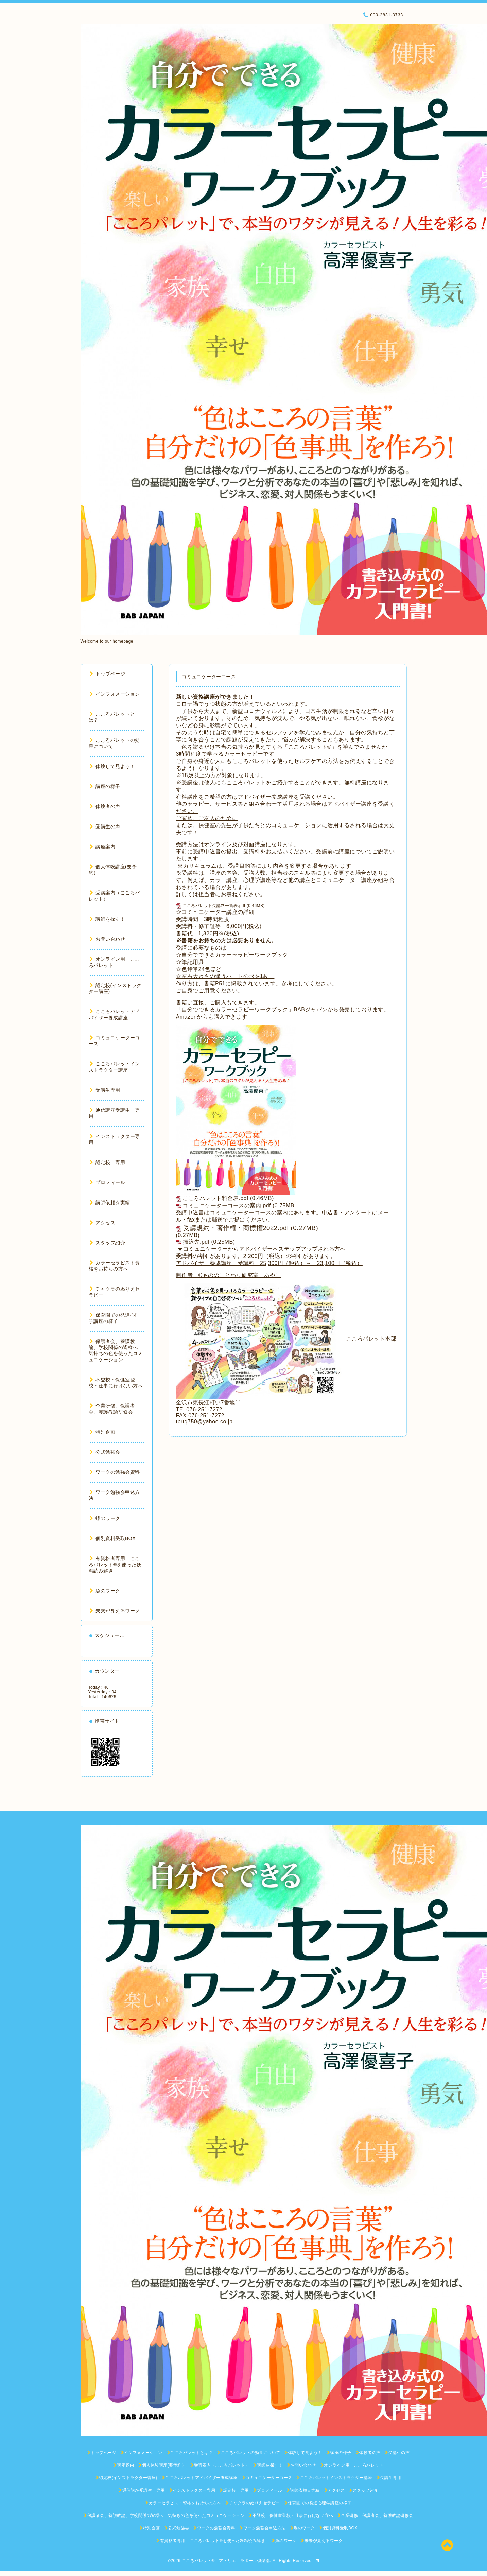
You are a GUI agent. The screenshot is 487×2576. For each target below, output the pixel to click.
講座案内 (103, 846)
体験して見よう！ (112, 766)
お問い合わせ (107, 939)
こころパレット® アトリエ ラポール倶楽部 (226, 2560)
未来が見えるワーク (115, 1611)
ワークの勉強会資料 (115, 1472)
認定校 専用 (107, 1162)
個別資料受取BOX (113, 1538)
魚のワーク (105, 1590)
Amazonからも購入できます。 (214, 1017)
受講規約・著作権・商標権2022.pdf (236, 1227)
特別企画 (103, 1432)
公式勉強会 (105, 1452)
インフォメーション (115, 694)
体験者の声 (105, 806)
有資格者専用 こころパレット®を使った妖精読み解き (115, 1564)
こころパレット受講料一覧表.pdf (213, 905)
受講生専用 (105, 1090)
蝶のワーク (105, 1518)
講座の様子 (105, 786)
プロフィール (107, 1182)
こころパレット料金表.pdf (215, 1198)
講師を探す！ (107, 919)
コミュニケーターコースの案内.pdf (226, 1205)
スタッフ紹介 (107, 1242)
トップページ (107, 674)
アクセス (103, 1222)
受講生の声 (105, 826)
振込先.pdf (196, 1242)
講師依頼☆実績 (110, 1202)
